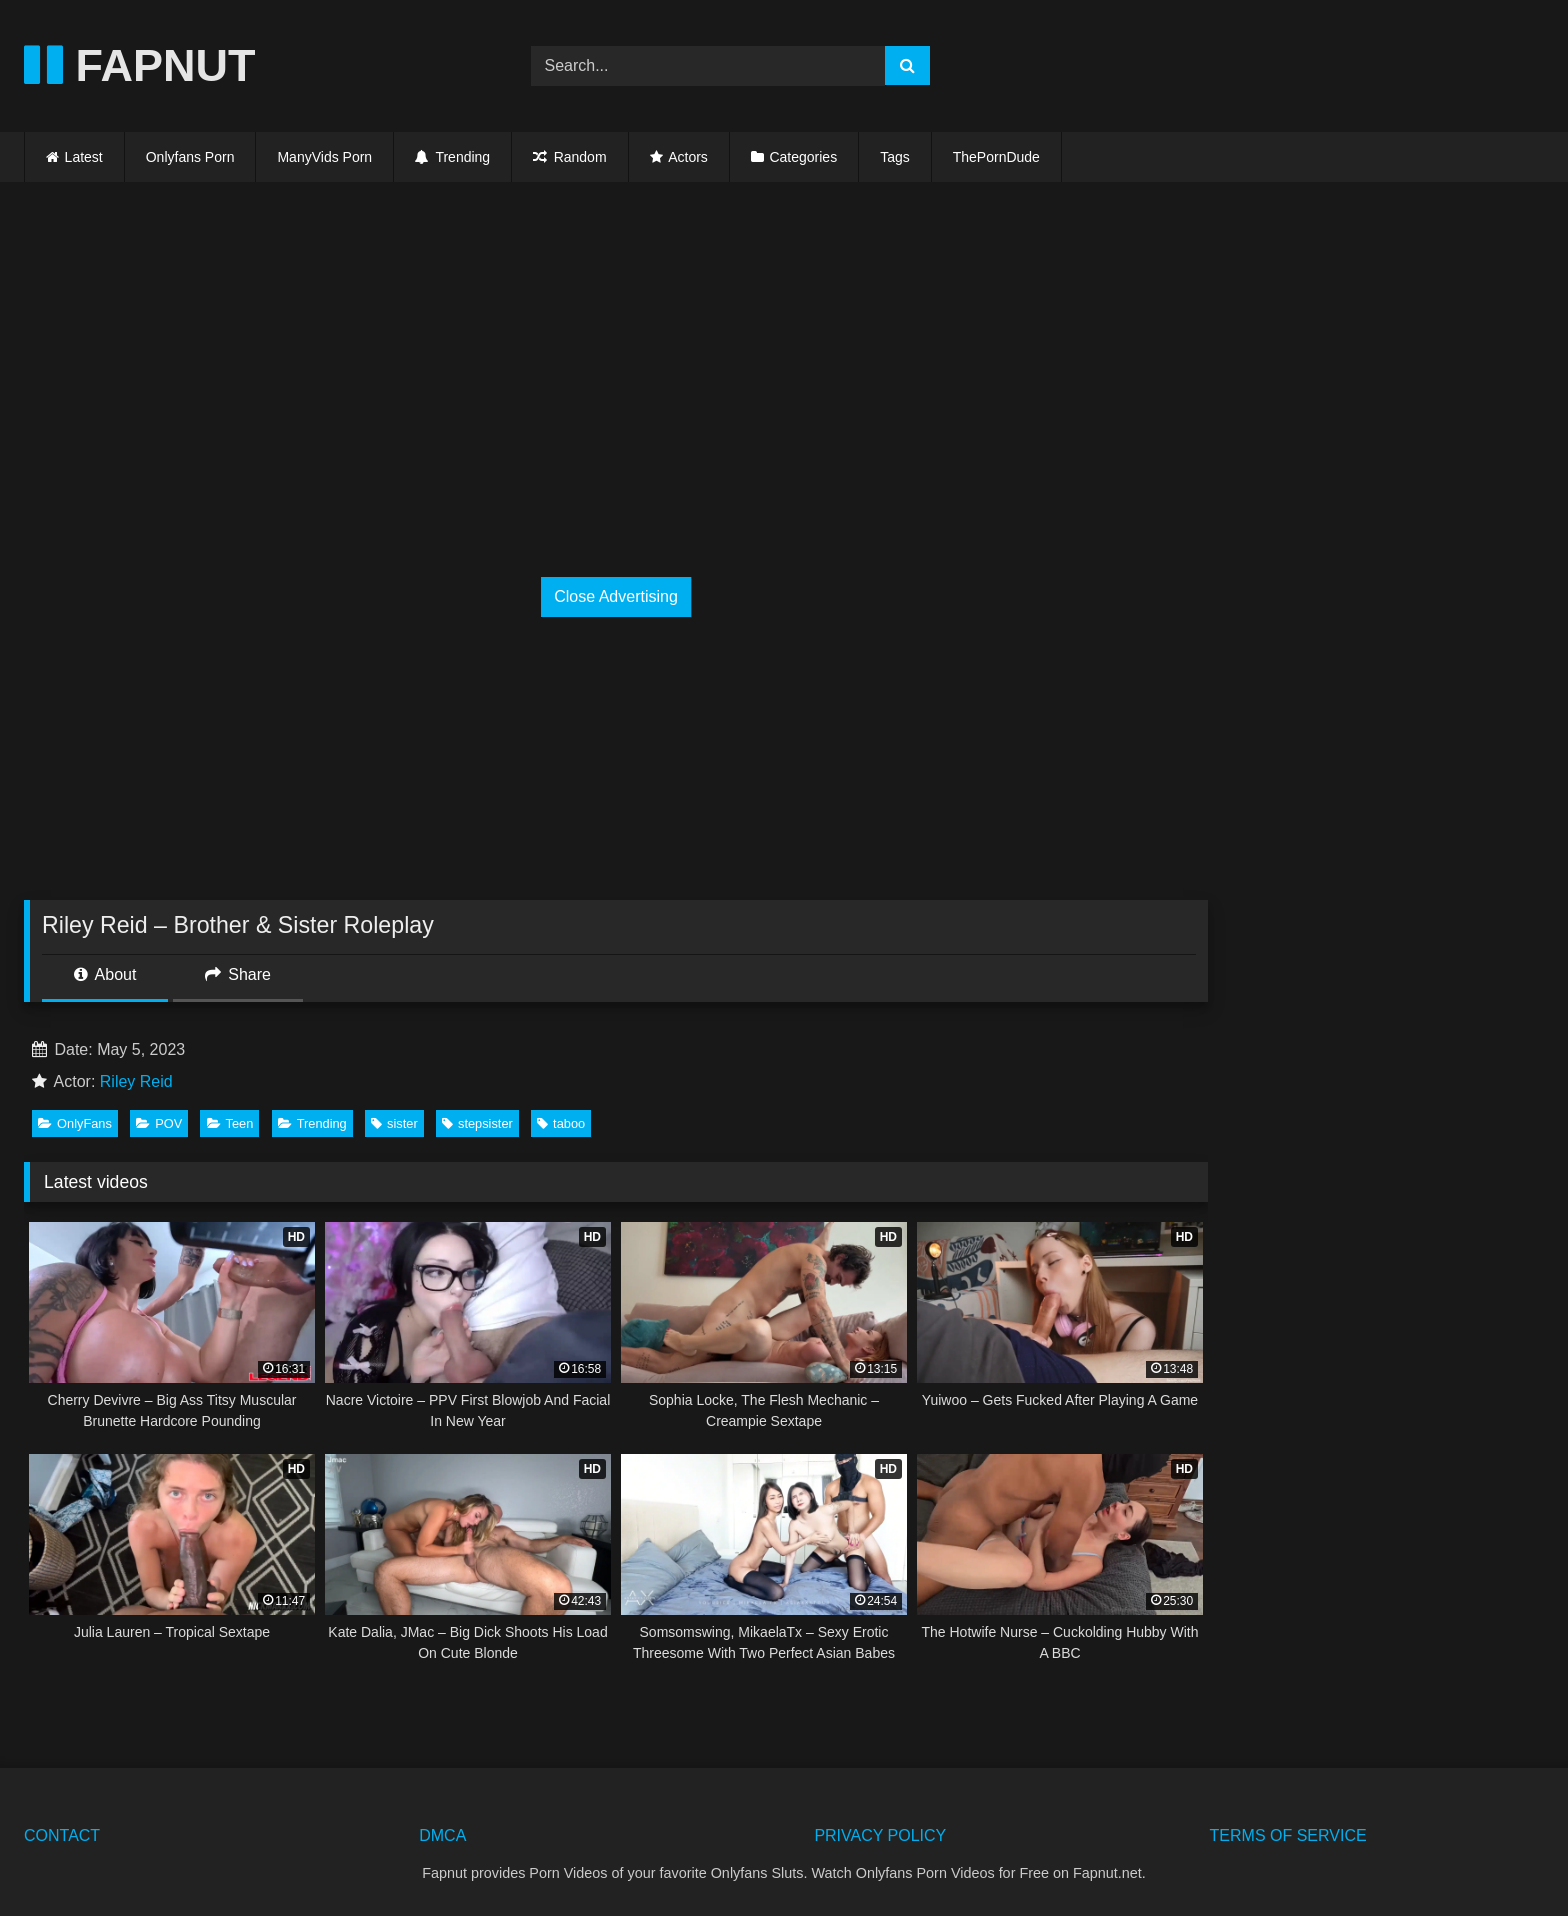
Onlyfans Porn (190, 157)
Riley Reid (136, 1081)
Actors (688, 157)
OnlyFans (75, 1123)
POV (159, 1123)
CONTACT (62, 1835)
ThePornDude (996, 157)
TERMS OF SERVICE (1288, 1835)
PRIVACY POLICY (880, 1835)
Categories (803, 157)
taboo (561, 1123)
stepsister (477, 1123)
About (105, 974)
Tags (895, 157)
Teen (230, 1123)
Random (569, 157)
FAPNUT (140, 65)
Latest (84, 157)
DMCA (442, 1835)
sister (394, 1123)
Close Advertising (616, 596)
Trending (452, 157)
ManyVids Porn (324, 157)
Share (238, 974)
